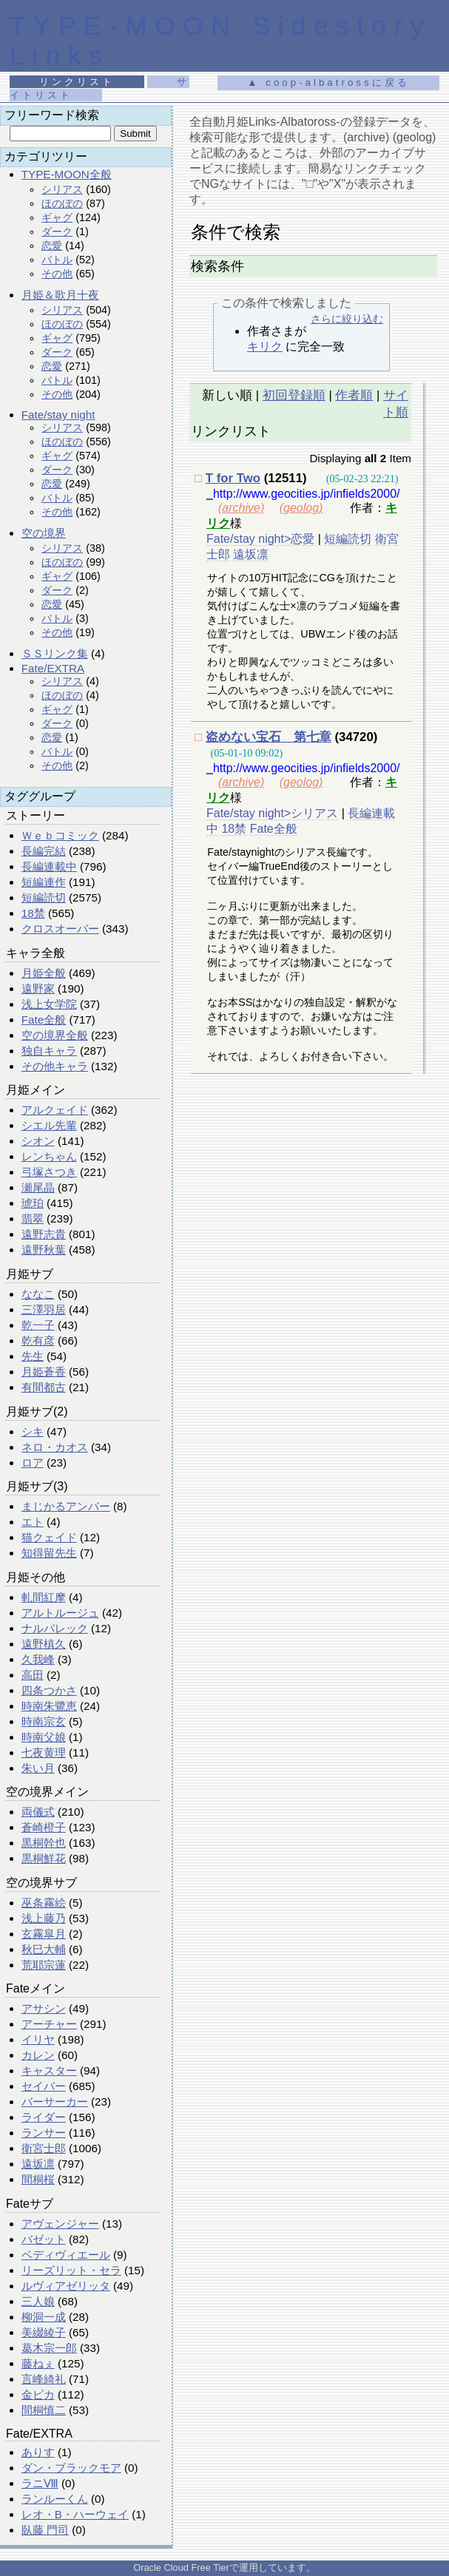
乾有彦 (38, 1340)
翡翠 (32, 1218)
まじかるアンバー (65, 1506)
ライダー (43, 2117)
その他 (56, 274)
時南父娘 (43, 1737)
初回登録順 (294, 395)
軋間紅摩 (43, 1597)
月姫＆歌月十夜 (60, 294)
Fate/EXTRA (52, 668)
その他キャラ (54, 1066)
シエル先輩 (49, 1125)
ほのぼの (62, 203)
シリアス (62, 189)
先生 (32, 1356)
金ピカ (38, 2394)
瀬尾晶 (38, 1187)
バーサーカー (54, 2101)
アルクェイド (54, 1109)
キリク (265, 346)
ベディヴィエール (65, 2254)
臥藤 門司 (45, 2529)
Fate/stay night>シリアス (272, 813)
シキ (32, 1431)
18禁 (33, 913)
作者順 (354, 395)
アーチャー (49, 2024)
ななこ (38, 1294)
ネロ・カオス (54, 1447)
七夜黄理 (43, 1752)
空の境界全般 (54, 1035)
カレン (38, 2055)
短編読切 (43, 897)
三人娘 (38, 2301)
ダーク (56, 231)
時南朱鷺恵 (49, 1706)
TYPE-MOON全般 (66, 174)
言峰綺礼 (43, 2379)
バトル (56, 260)
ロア (32, 1462)
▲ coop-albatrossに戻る (328, 82)
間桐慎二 (43, 2410)
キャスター (49, 2070)
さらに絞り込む (347, 319)
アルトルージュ (60, 1612)
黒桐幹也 (43, 1842)
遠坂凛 (38, 2163)
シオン (38, 1141)
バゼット (43, 2239)
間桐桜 (38, 2179)
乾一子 (38, 1325)
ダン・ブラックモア (71, 2467)
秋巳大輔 (43, 1949)
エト (32, 1521)
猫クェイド (49, 1537)
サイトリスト (99, 88)
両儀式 (38, 1811)
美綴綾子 (43, 2332)
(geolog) (301, 507)
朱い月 (38, 1768)
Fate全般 (43, 1019)
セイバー (43, 2086)
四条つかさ (49, 1690)
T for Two (233, 478)
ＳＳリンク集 (54, 653)
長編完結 (43, 851)
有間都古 (43, 1387)
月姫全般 (43, 973)
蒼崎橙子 (43, 1827)
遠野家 (38, 988)
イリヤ (38, 2039)
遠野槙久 (43, 1643)
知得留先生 (49, 1552)
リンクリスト (77, 81)
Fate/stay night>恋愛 (260, 539)
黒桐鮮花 (43, 1858)
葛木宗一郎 (49, 2348)
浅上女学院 (49, 1004)
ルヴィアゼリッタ (65, 2285)
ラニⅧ (39, 2483)
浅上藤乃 (43, 1918)
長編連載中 (49, 866)
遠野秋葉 (43, 1249)
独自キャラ (49, 1050)
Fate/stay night (58, 414)
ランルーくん (54, 2498)
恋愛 (51, 245)
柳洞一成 (43, 2316)
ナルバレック (54, 1628)
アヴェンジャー (60, 2223)
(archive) (241, 507)
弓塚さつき (49, 1172)
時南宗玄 (43, 1721)
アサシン (43, 2008)
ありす (38, 2452)
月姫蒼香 (43, 1371)
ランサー (43, 2132)
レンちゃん (49, 1156)
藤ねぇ (38, 2363)
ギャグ (56, 217)
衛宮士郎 (43, 2148)
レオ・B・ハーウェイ (75, 2514)
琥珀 (32, 1203)
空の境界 (43, 533)
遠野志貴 (43, 1234)
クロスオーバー (60, 928)
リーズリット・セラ (71, 2270)
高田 (32, 1675)
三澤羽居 (43, 1309)
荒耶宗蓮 (43, 1964)
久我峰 (38, 1659)
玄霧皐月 (43, 1933)
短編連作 (43, 882)
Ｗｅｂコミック (60, 835)
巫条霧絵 (43, 1902)
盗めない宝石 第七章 (268, 737)
